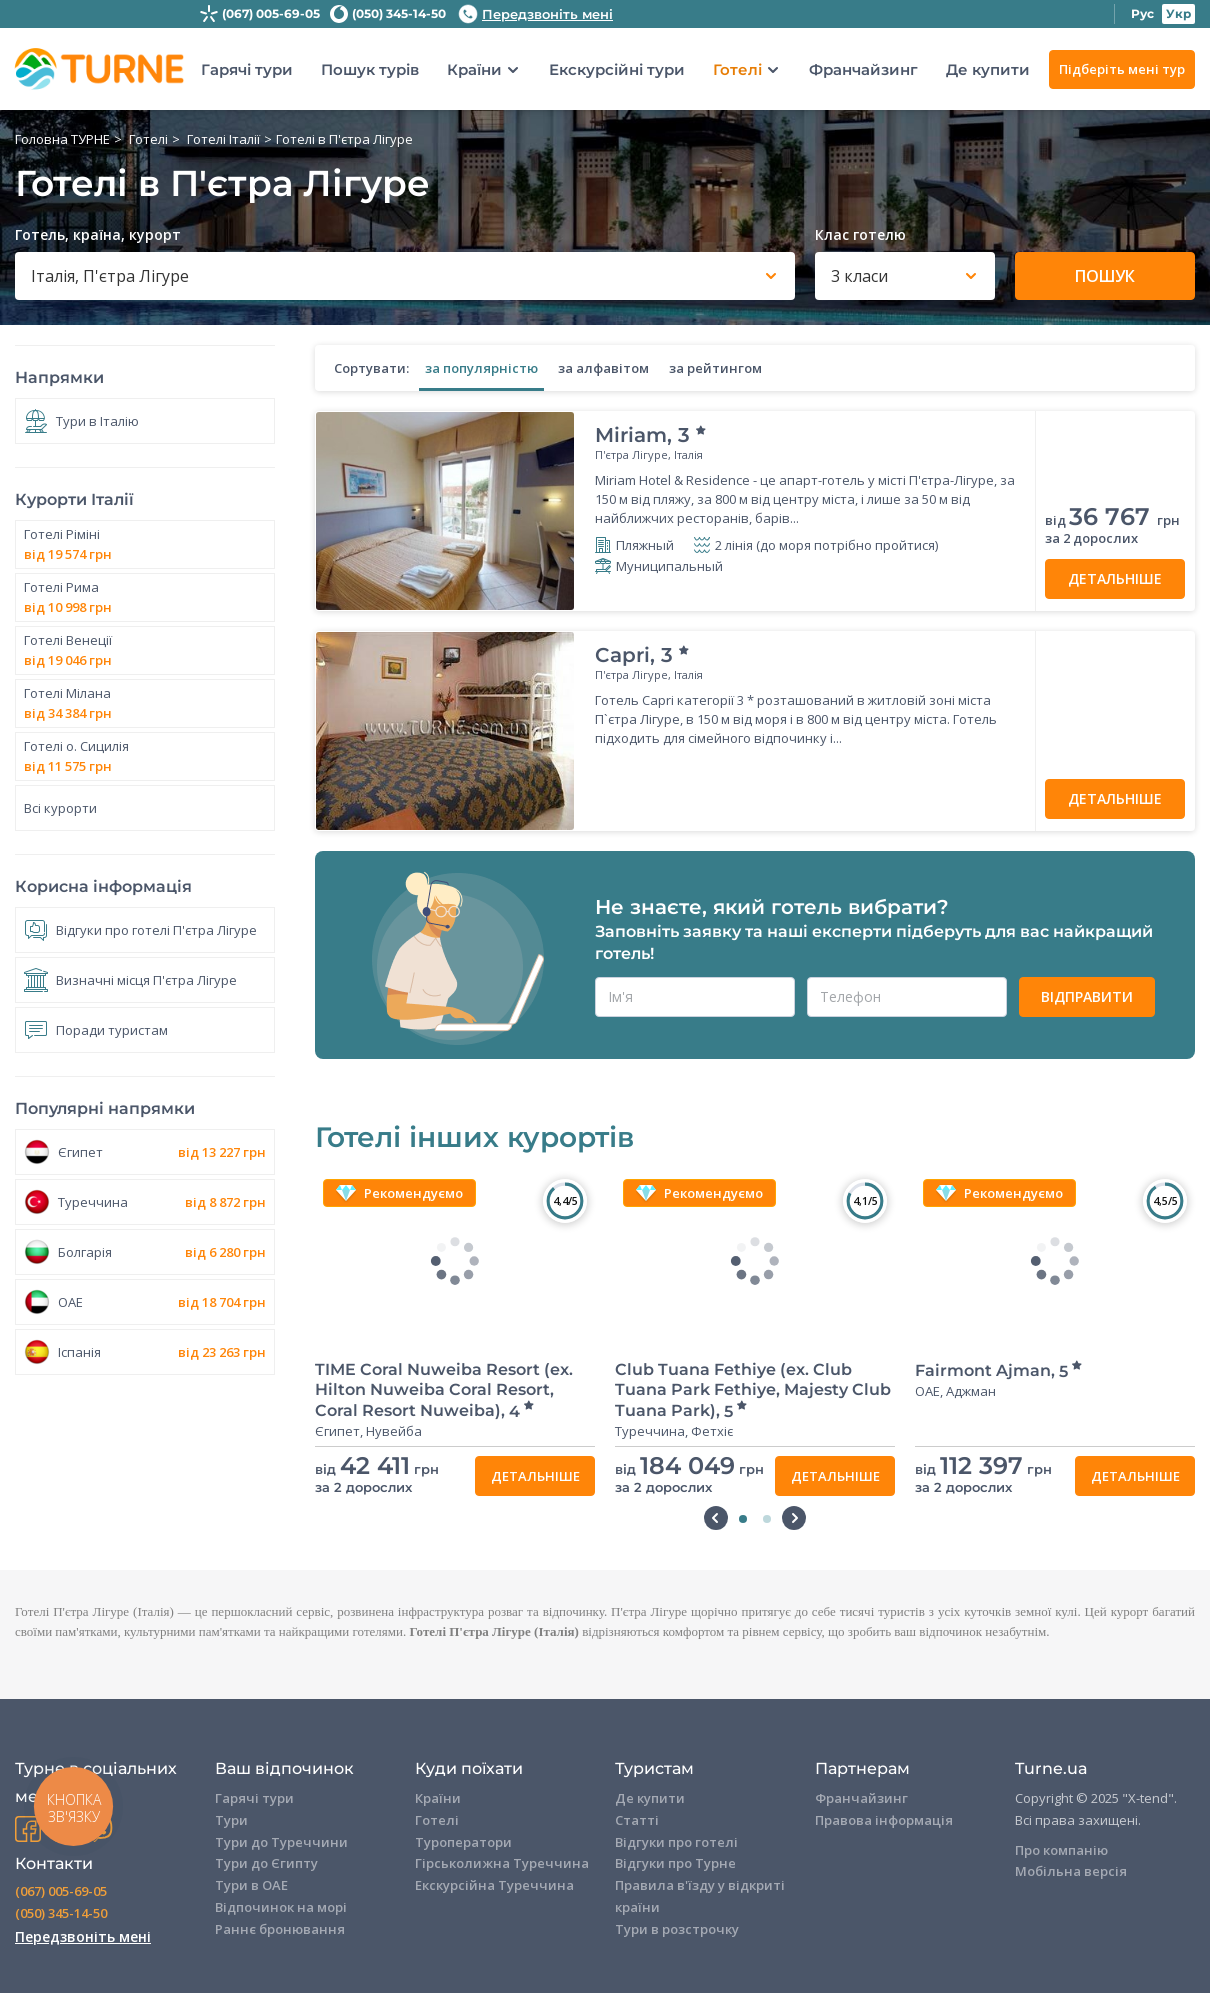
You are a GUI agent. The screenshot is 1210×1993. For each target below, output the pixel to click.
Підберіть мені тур (1122, 69)
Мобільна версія (1071, 1871)
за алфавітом (603, 368)
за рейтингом (715, 368)
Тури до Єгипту (266, 1863)
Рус (1142, 13)
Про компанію (1061, 1850)
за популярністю (481, 368)
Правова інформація (884, 1820)
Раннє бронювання (280, 1929)
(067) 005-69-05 (271, 13)
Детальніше (1115, 578)
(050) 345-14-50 (399, 13)
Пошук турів (370, 69)
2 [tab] (767, 1519)
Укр (1178, 13)
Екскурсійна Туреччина (494, 1885)
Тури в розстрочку (677, 1929)
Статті (637, 1820)
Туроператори (463, 1842)
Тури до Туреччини (281, 1842)
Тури (231, 1820)
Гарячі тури (247, 69)
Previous (716, 1518)
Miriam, (651, 435)
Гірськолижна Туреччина (502, 1863)
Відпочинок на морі (281, 1907)
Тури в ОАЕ (251, 1885)
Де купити (988, 69)
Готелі (737, 70)
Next (794, 1518)
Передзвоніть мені (535, 14)
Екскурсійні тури (617, 69)
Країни (474, 70)
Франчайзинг (863, 69)
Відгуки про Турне (675, 1863)
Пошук (1105, 276)
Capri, (643, 655)
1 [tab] (743, 1519)
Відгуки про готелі (676, 1842)
